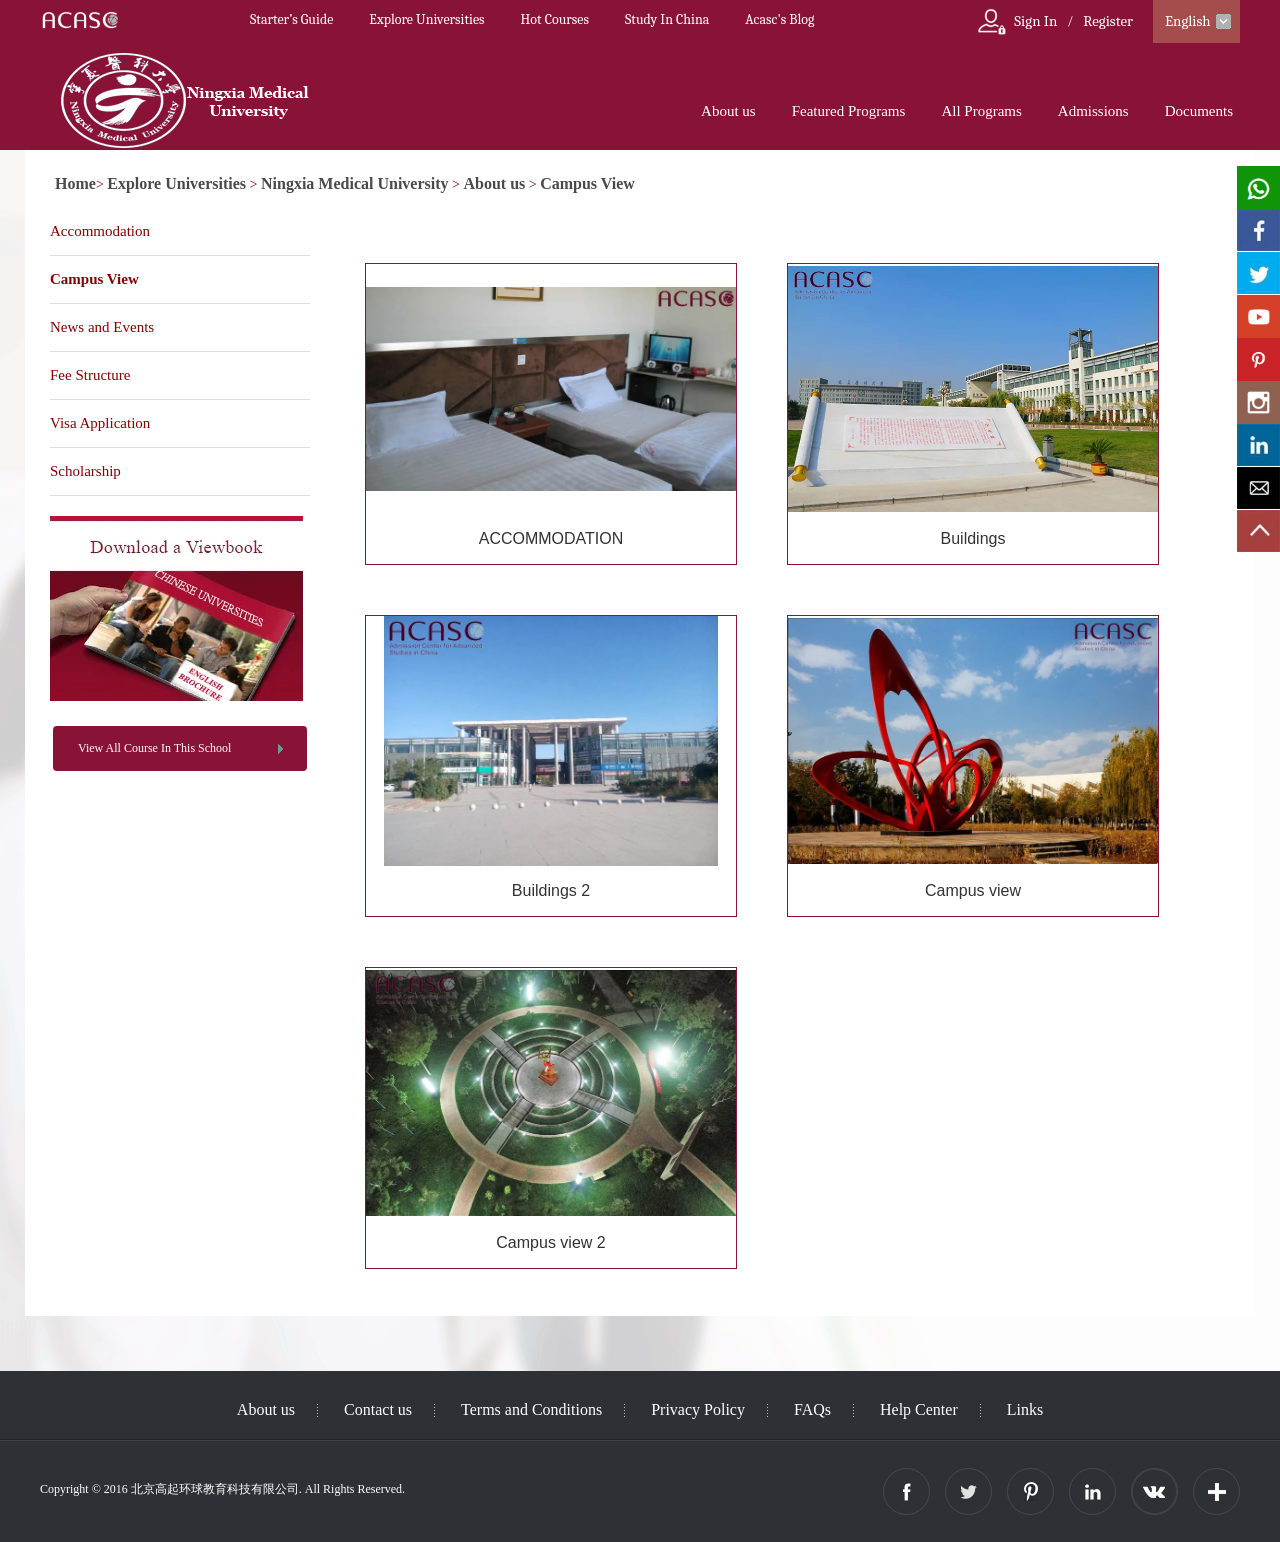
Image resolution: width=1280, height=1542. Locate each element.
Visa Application (100, 423)
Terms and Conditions (531, 1409)
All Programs (981, 111)
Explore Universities (426, 19)
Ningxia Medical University (355, 183)
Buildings (973, 538)
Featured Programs (849, 111)
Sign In (1035, 21)
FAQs (812, 1409)
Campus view (973, 890)
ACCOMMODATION (551, 538)
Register (1108, 21)
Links (1025, 1409)
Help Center (919, 1409)
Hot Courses (555, 19)
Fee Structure (90, 375)
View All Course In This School (154, 748)
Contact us (378, 1409)
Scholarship (85, 471)
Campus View (587, 183)
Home (75, 183)
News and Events (102, 327)
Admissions (1093, 111)
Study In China (667, 19)
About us (728, 111)
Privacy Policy (698, 1409)
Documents (1199, 111)
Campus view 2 (550, 1242)
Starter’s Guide (291, 19)
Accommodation (100, 231)
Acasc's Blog (779, 19)
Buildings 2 (551, 890)
